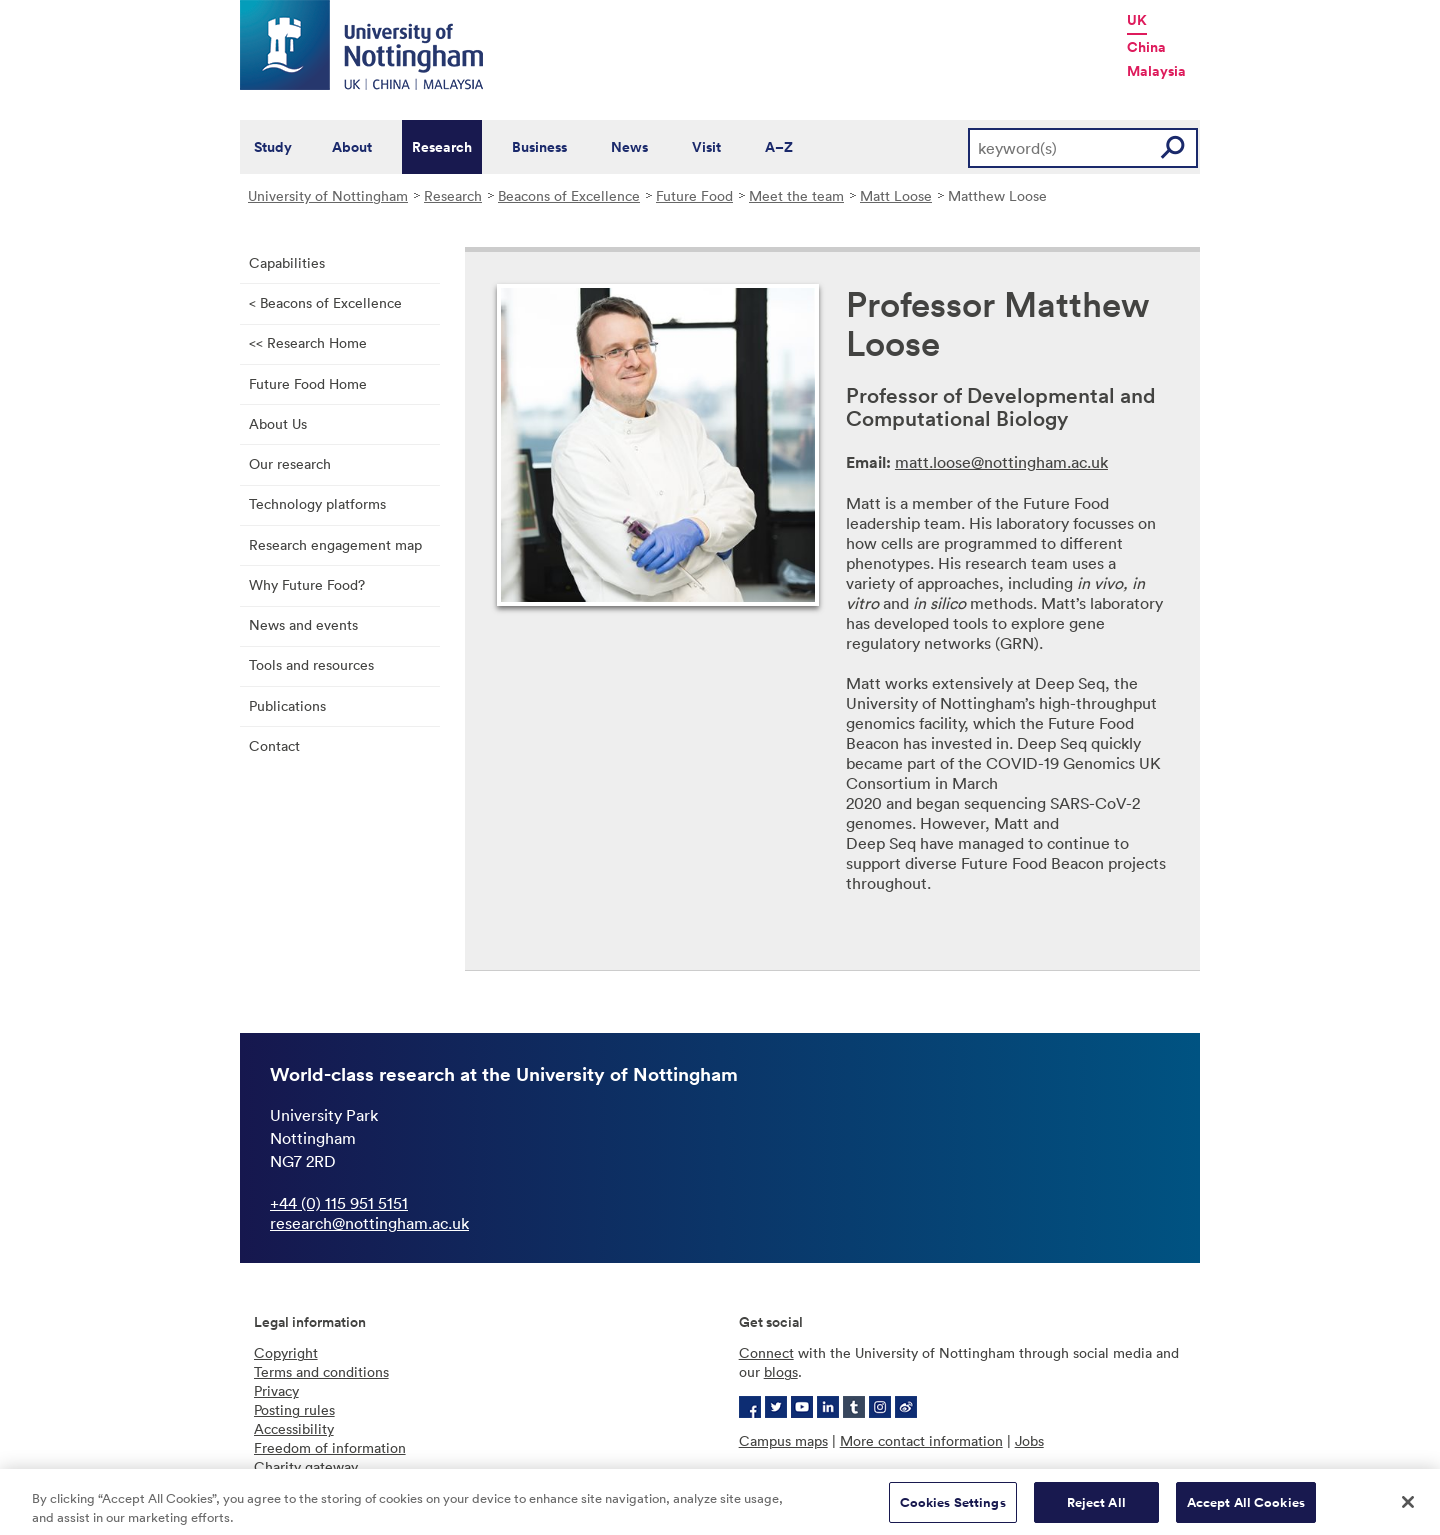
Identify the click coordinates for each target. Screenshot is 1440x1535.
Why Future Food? (307, 584)
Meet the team (796, 195)
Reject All (1096, 1508)
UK (1137, 20)
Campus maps (783, 1440)
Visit (706, 147)
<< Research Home (308, 342)
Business (539, 147)
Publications (287, 705)
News (629, 147)
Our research (290, 463)
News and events (303, 624)
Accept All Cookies (1246, 1508)
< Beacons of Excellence (325, 302)
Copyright (286, 1352)
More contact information (921, 1440)
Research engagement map (335, 544)
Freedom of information (330, 1447)
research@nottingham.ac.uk (369, 1223)
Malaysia (1156, 71)
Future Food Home (308, 383)
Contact (274, 745)
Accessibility (294, 1428)
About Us (278, 423)
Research (442, 147)
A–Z (779, 147)
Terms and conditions (321, 1371)
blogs (781, 1371)
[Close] (1408, 1508)
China (1146, 47)
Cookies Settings (953, 1508)
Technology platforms (317, 503)
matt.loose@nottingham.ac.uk (1001, 462)
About (352, 147)
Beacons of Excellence (569, 195)
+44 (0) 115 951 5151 (339, 1203)
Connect (766, 1352)
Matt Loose (896, 195)
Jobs (1029, 1440)
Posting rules (294, 1409)
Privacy (276, 1390)
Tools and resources (311, 664)
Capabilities (287, 262)
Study (273, 147)
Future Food (694, 195)
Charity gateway (306, 1466)
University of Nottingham (328, 195)
